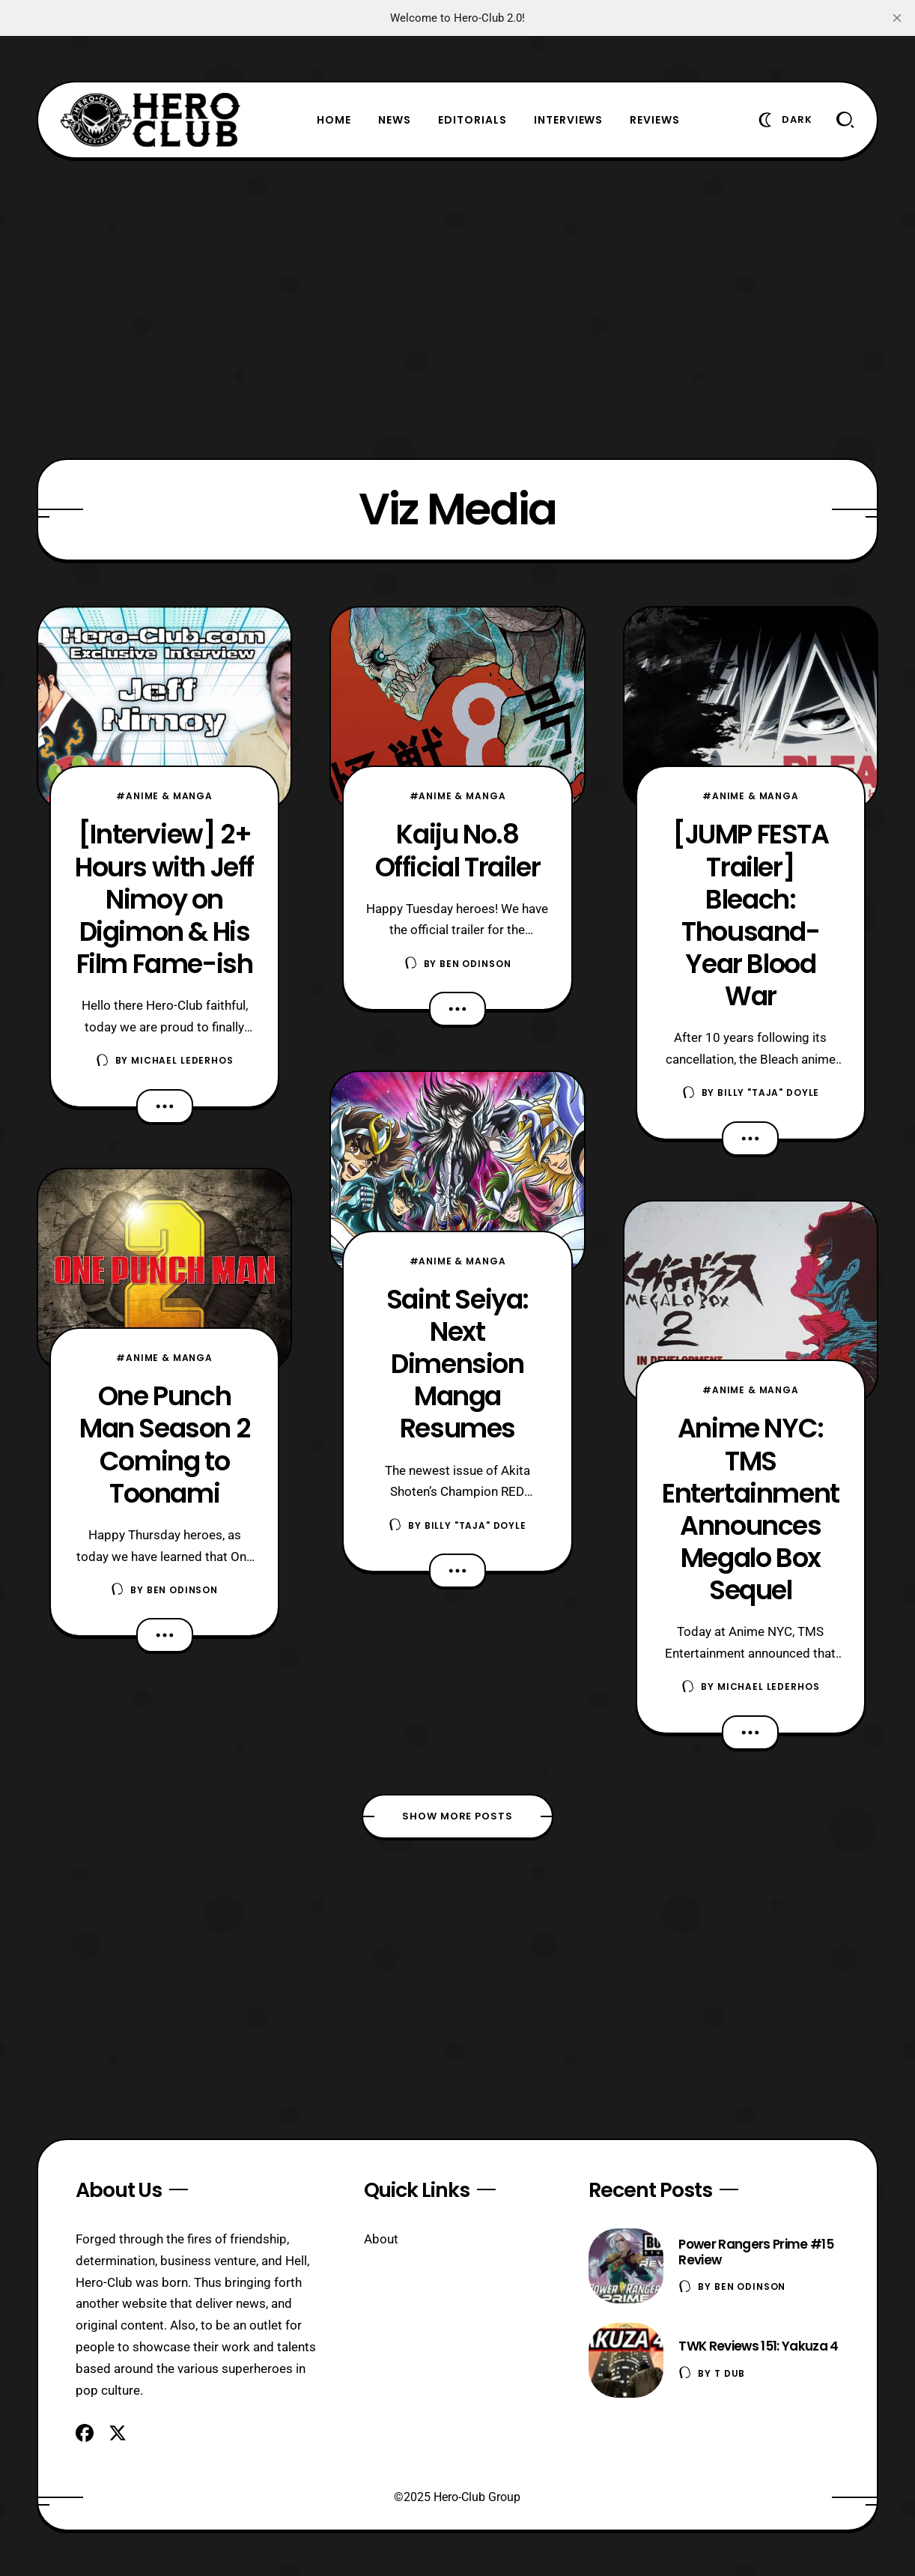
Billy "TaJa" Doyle (475, 1525)
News (394, 119)
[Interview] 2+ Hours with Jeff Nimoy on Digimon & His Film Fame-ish (164, 898)
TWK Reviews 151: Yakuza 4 (758, 2346)
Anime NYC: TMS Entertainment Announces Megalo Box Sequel (750, 1508)
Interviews (569, 119)
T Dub (729, 2373)
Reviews (655, 119)
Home (334, 119)
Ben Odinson (182, 1590)
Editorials (472, 119)
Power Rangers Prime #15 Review (755, 2252)
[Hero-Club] (150, 120)
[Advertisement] (457, 308)
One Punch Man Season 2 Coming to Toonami (164, 1444)
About (381, 2238)
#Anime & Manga (164, 796)
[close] (897, 18)
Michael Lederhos (182, 1060)
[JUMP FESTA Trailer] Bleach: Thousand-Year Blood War (750, 914)
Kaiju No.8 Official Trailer (458, 850)
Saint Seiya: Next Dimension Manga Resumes (457, 1363)
